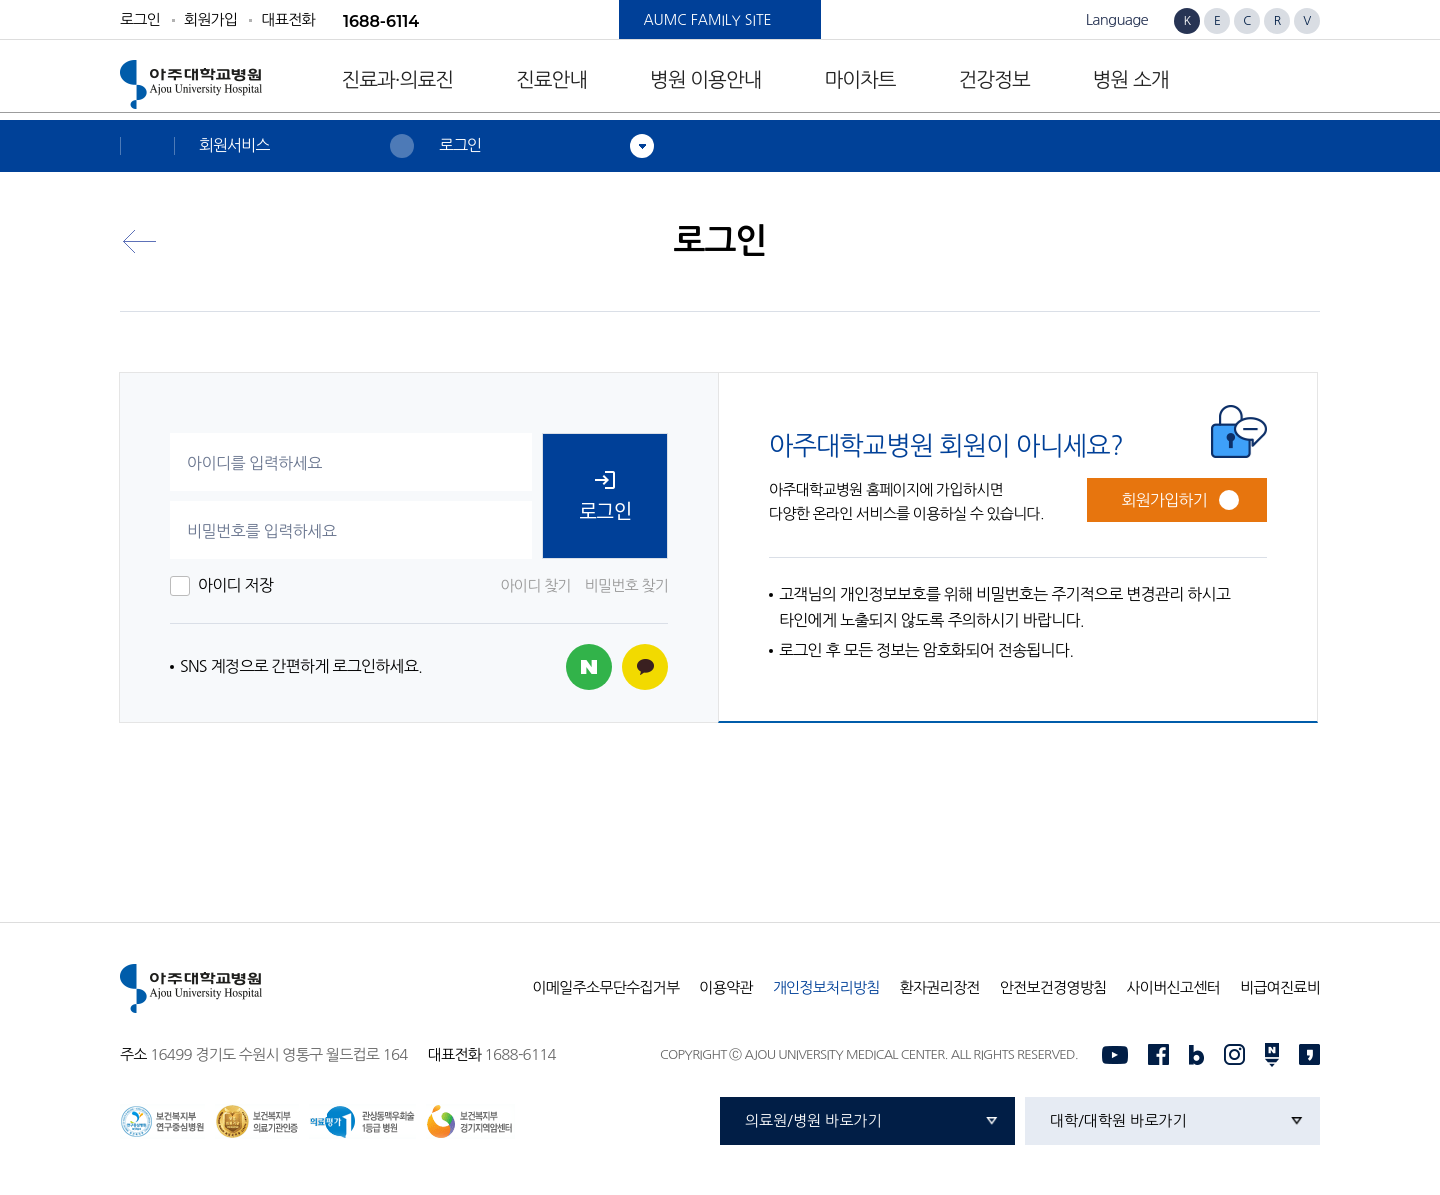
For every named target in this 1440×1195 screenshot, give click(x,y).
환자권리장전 (940, 987)
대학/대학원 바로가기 (1118, 1120)
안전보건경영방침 (1053, 987)
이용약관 (725, 987)
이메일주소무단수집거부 (605, 987)
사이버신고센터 (1172, 987)
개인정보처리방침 (826, 987)
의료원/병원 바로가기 (813, 1120)
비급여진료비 (1280, 987)
